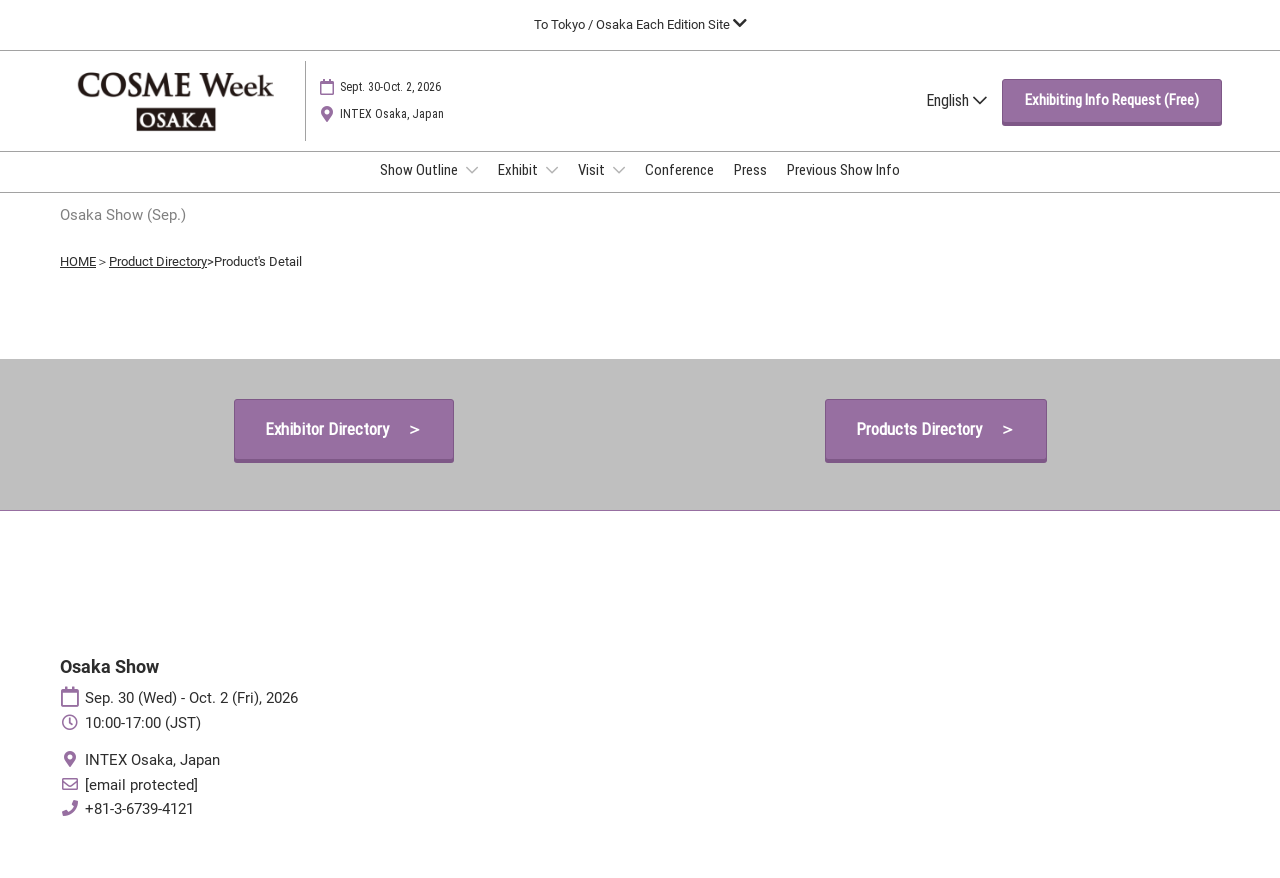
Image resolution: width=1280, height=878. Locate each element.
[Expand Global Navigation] (640, 24)
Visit (593, 189)
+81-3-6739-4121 (139, 827)
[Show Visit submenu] (619, 189)
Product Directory (158, 279)
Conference (679, 189)
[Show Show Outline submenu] (472, 189)
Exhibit (519, 189)
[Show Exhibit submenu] (552, 189)
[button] (1112, 120)
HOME (78, 279)
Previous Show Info (843, 189)
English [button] (956, 119)
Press (750, 189)
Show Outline (420, 189)
